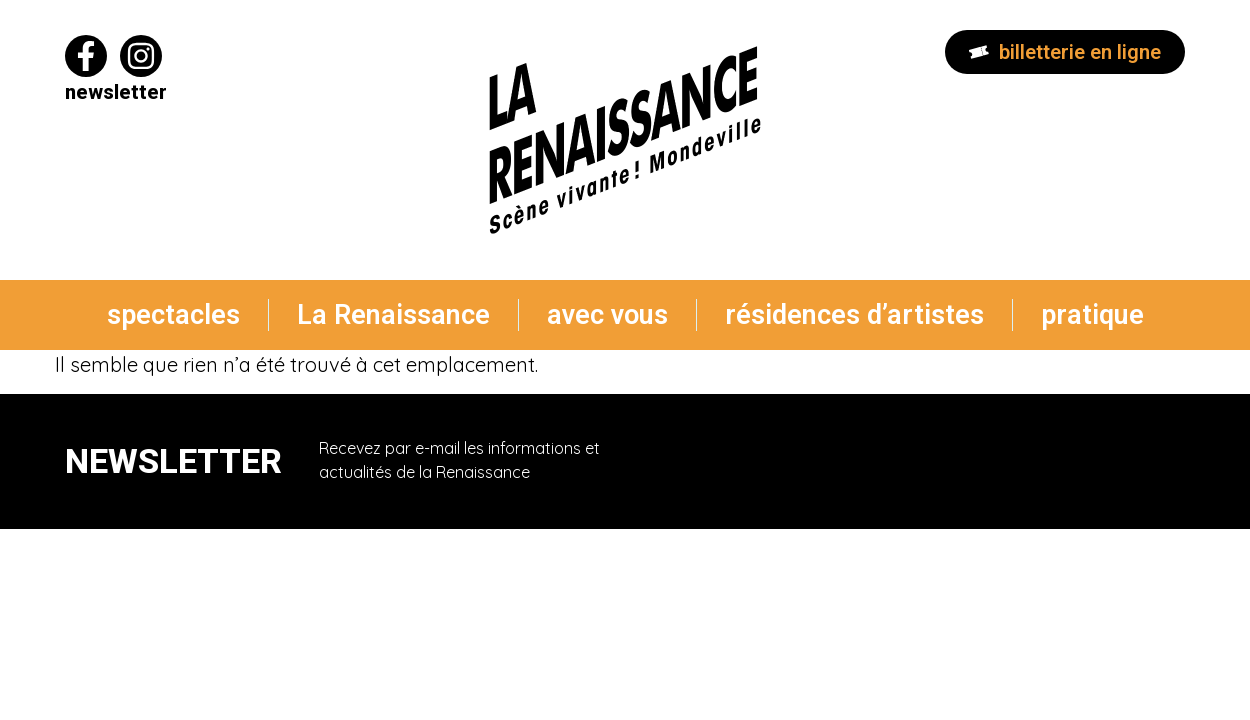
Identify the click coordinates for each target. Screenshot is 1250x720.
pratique (1092, 315)
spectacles (173, 315)
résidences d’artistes (854, 315)
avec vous (607, 315)
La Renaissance (393, 315)
